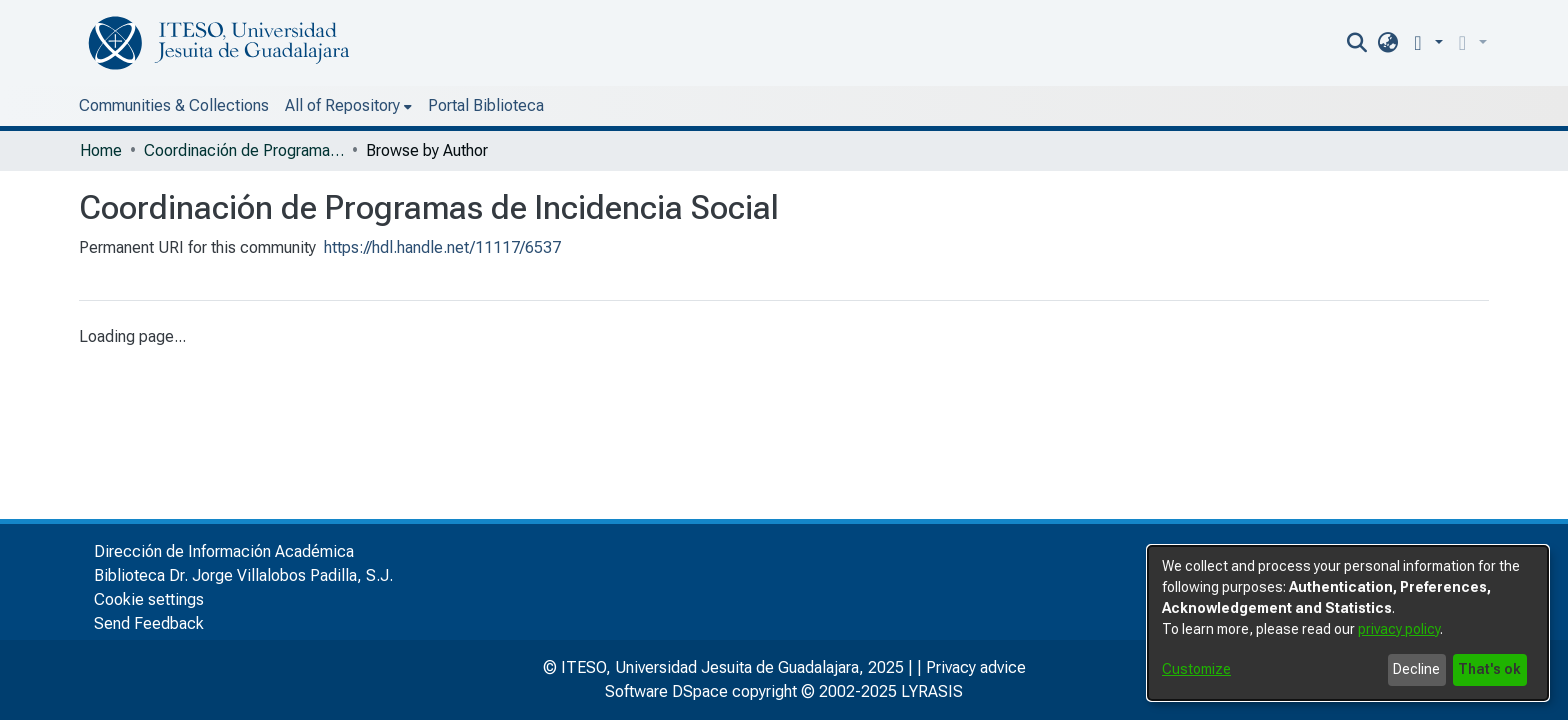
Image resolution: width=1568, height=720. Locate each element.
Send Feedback (149, 623)
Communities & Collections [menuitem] (174, 105)
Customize (1196, 669)
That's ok (1489, 669)
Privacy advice (976, 667)
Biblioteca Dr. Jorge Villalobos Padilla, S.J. (243, 575)
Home (101, 150)
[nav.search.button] (1398, 43)
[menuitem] (1428, 43)
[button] (1465, 42)
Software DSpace (666, 691)
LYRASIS (932, 691)
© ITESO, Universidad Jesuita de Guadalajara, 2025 (723, 667)
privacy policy (1399, 629)
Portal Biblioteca (359, 105)
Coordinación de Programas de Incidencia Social (244, 150)
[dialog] (1348, 623)
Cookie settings (149, 599)
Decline (1416, 669)
